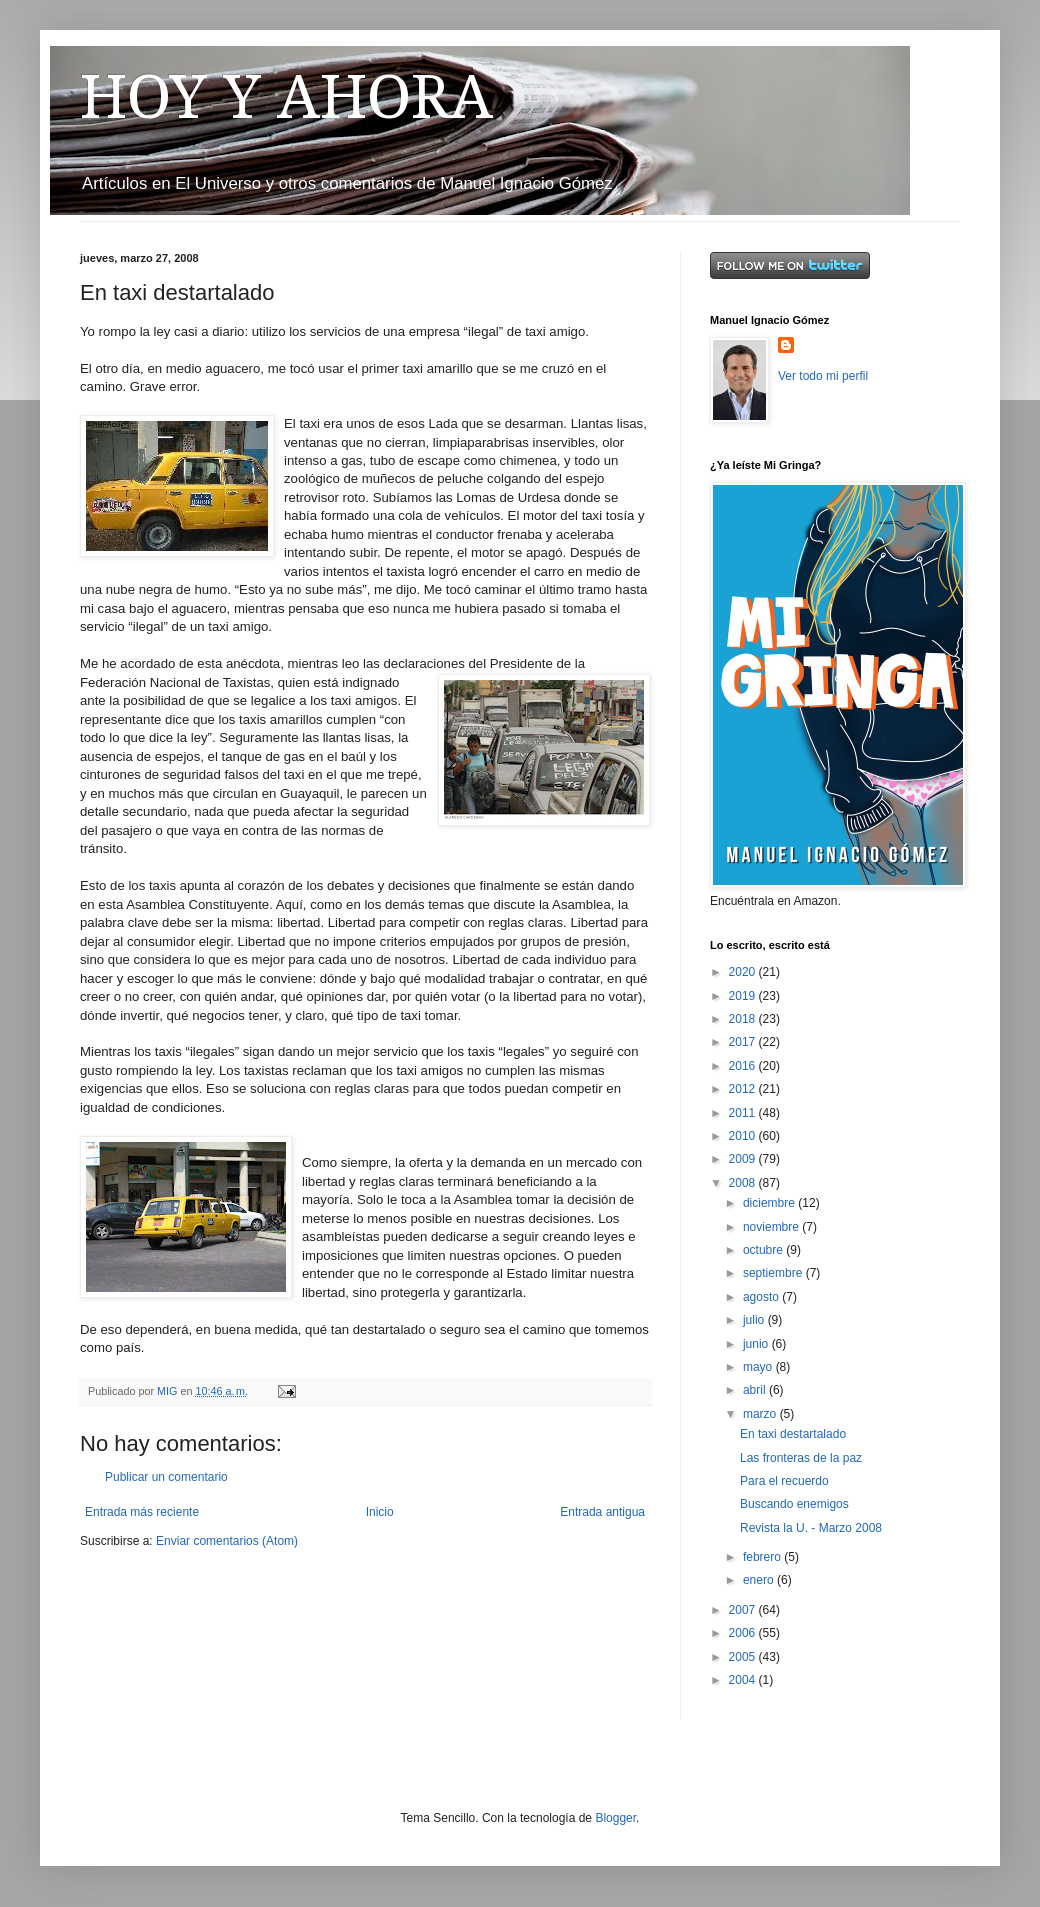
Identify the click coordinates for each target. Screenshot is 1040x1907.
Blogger (615, 1818)
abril (756, 1390)
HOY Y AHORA (286, 97)
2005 (744, 1657)
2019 (744, 996)
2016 (744, 1066)
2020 (744, 972)
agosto (762, 1297)
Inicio (380, 1512)
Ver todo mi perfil (823, 376)
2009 (744, 1159)
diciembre (770, 1203)
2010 (744, 1136)
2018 (744, 1019)
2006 (744, 1633)
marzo (761, 1414)
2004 (744, 1680)
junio (757, 1344)
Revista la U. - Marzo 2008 (811, 1528)
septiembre (774, 1273)
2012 (744, 1089)
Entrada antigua (602, 1512)
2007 (744, 1610)
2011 (744, 1113)
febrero (763, 1557)
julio (755, 1320)
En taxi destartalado (793, 1434)
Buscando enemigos (794, 1504)
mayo (759, 1367)
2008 (744, 1183)
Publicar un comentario (166, 1477)
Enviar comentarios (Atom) (227, 1541)
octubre (764, 1250)
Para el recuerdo (784, 1481)
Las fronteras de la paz (801, 1458)
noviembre (772, 1227)
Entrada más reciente (142, 1512)
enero (760, 1580)
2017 (744, 1042)
